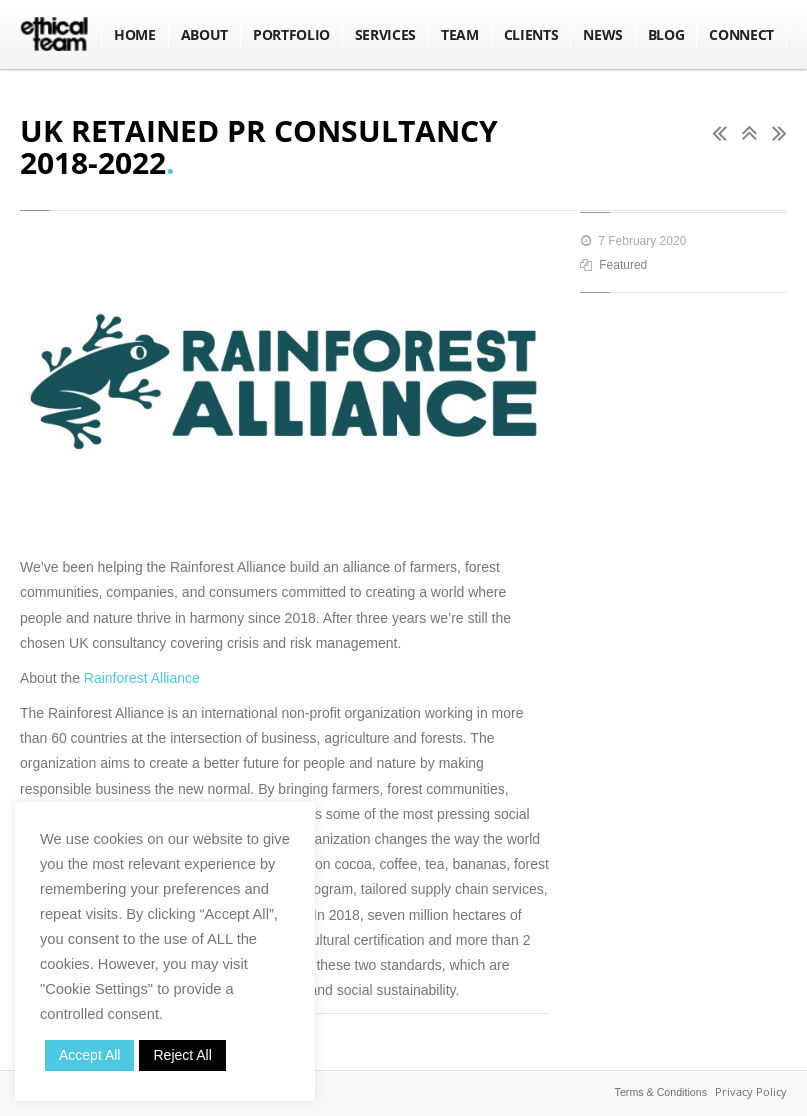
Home (135, 34)
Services (385, 34)
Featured (623, 265)
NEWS (603, 34)
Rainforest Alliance (144, 678)
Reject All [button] (182, 1055)
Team (460, 34)
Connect (741, 34)
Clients (531, 34)
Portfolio (291, 34)
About (204, 34)
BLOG (666, 34)
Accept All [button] (89, 1055)
